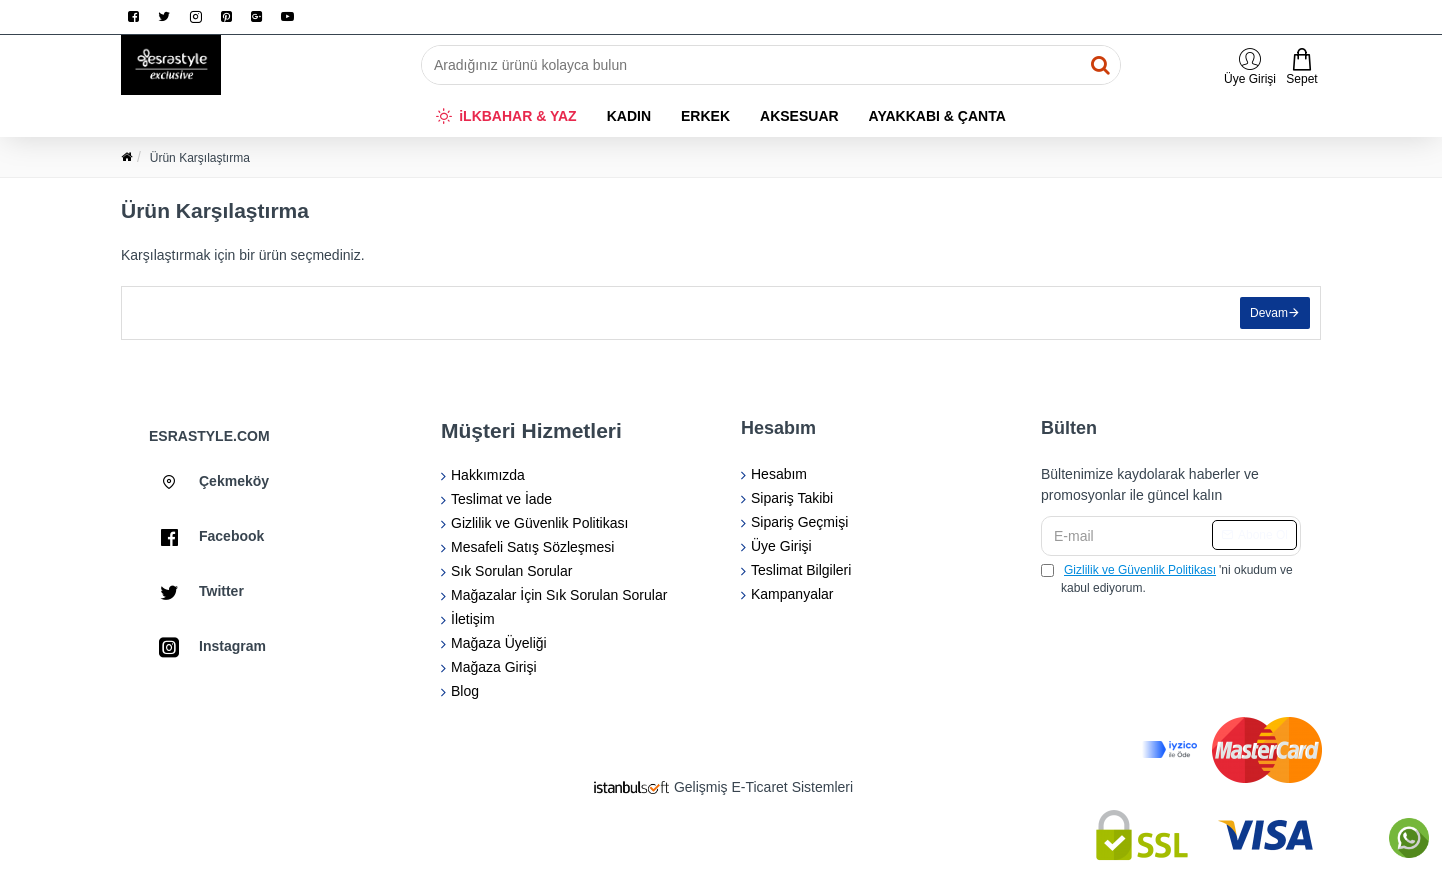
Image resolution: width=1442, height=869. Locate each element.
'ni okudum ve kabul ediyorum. (1167, 578)
